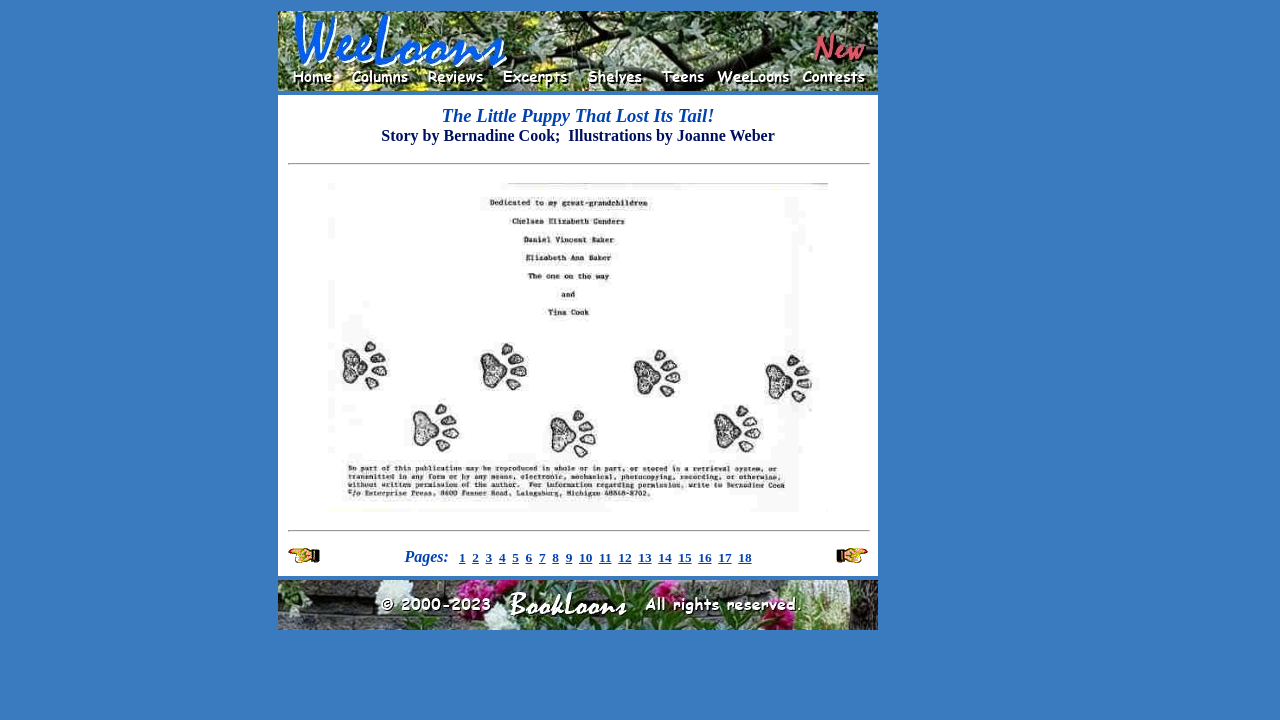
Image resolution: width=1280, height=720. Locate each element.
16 (704, 557)
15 (684, 557)
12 (624, 557)
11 (605, 557)
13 (644, 557)
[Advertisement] (942, 311)
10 (585, 557)
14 (664, 557)
